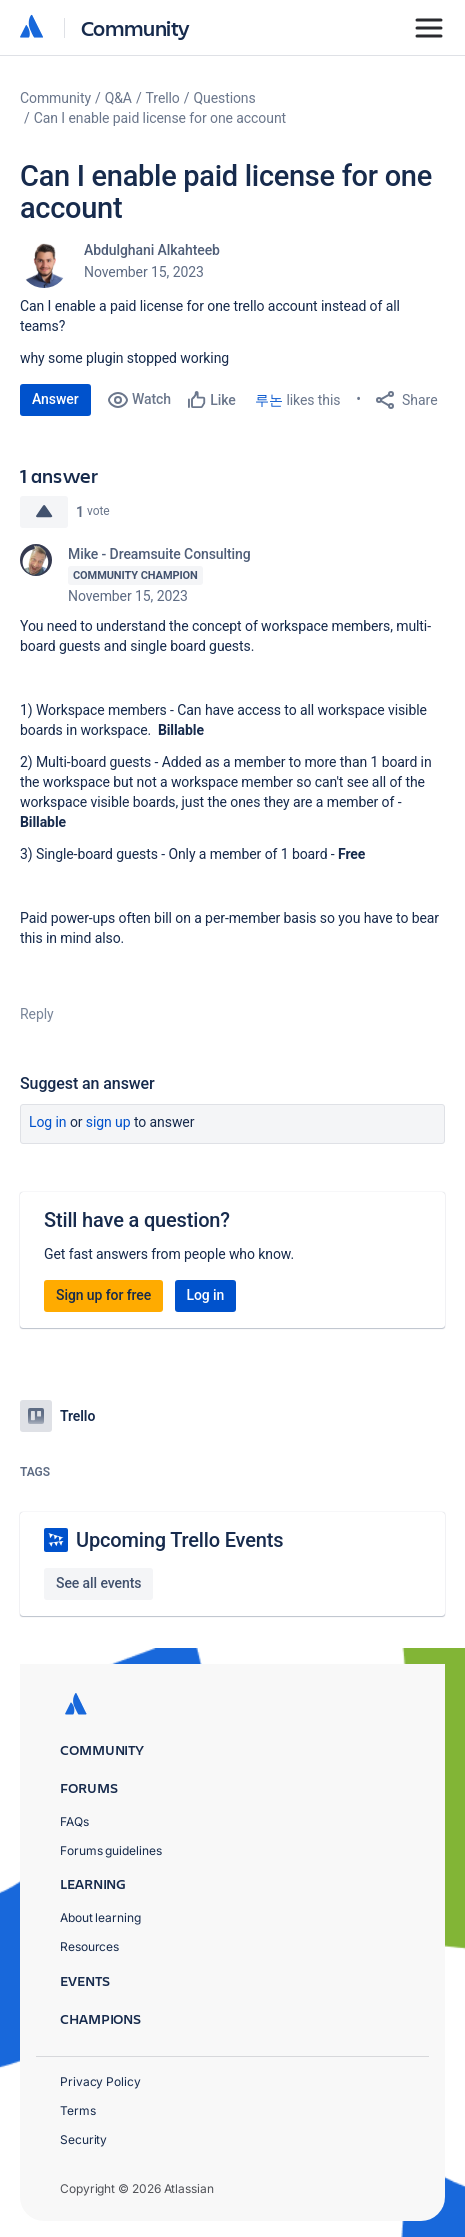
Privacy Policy (100, 2081)
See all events (98, 1583)
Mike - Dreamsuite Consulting (159, 554)
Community (135, 27)
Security (83, 2139)
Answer (55, 399)
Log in (48, 1122)
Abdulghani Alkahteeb (152, 250)
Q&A (118, 98)
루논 (269, 400)
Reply (37, 1014)
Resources (89, 1946)
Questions (224, 98)
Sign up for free (103, 1295)
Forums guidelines (111, 1850)
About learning (100, 1917)
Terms (78, 2110)
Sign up (108, 1122)
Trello (163, 98)
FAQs (74, 1821)
